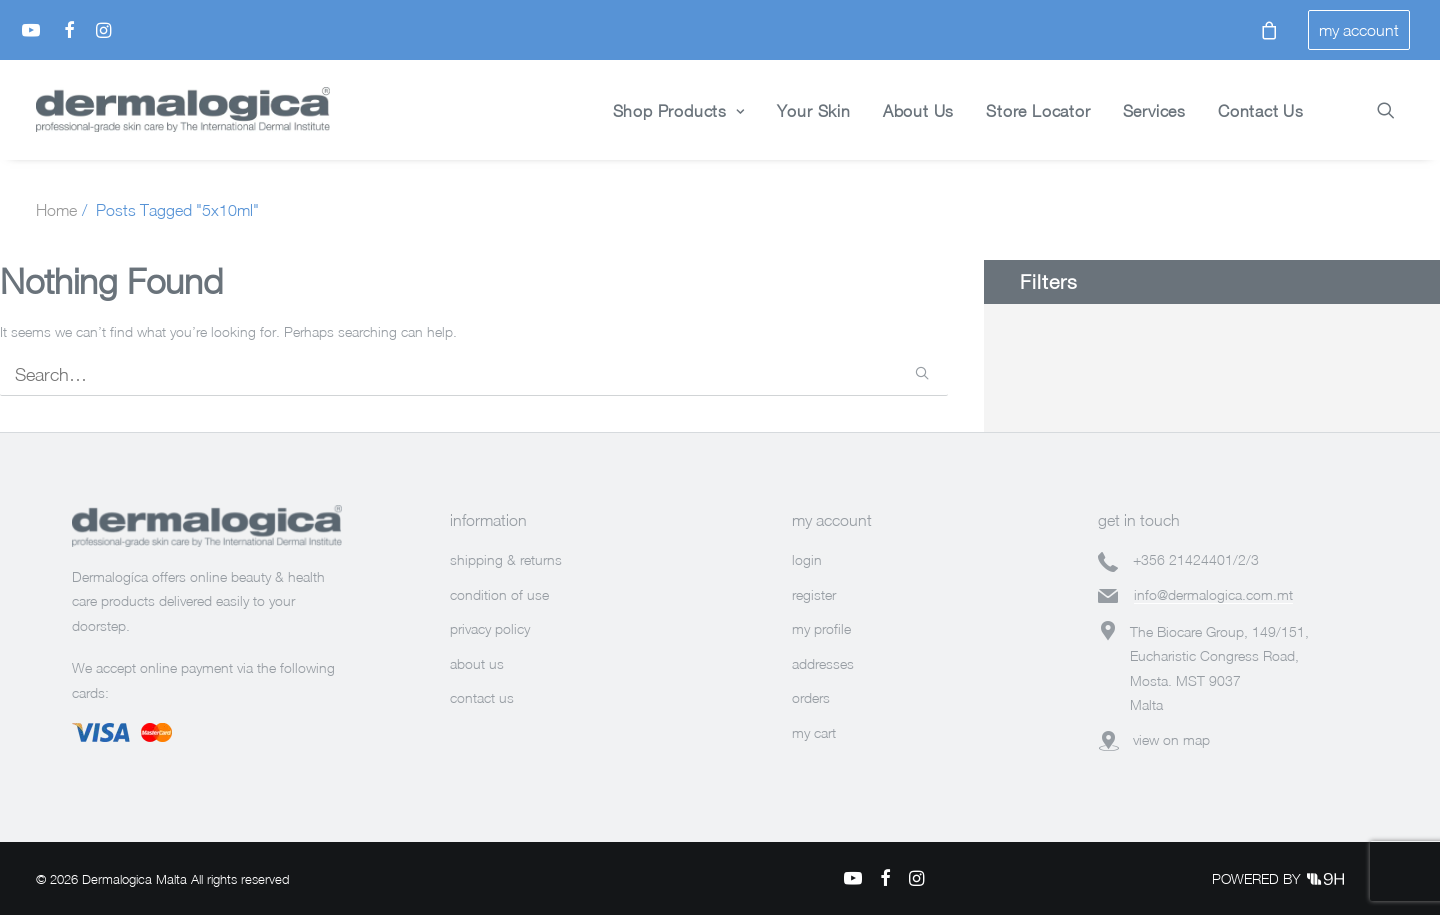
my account (1359, 30)
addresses (823, 663)
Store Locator (1038, 111)
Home (56, 210)
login (807, 559)
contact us (482, 697)
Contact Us (1261, 111)
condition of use (499, 594)
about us (477, 663)
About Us (918, 111)
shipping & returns (506, 559)
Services (1154, 111)
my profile (821, 628)
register (814, 594)
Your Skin (814, 111)
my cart (814, 732)
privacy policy (490, 628)
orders (811, 697)
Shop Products (679, 111)
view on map (1171, 739)
